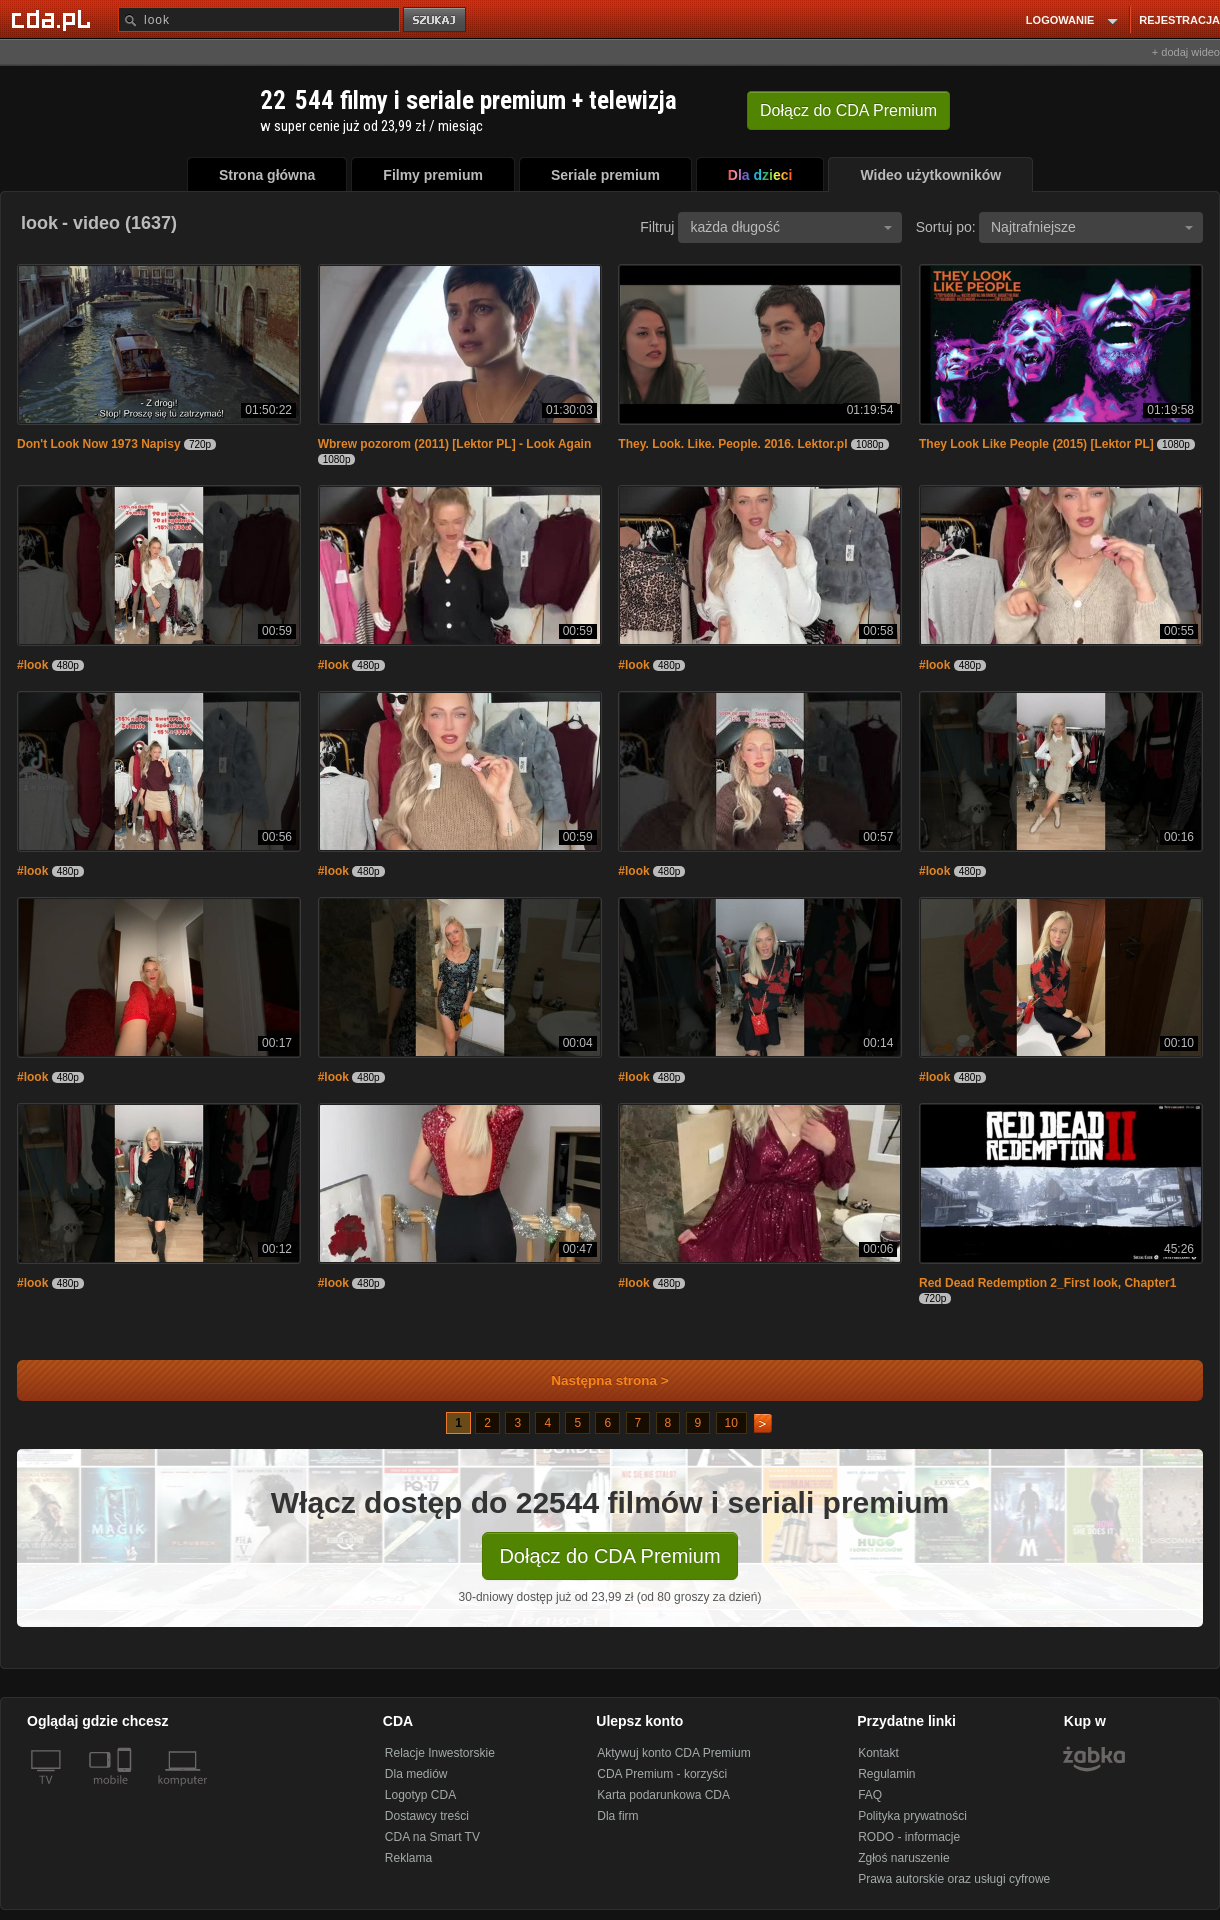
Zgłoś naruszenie (903, 1858)
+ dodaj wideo (1186, 52)
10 (731, 1423)
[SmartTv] (126, 1792)
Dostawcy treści (427, 1816)
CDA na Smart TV (432, 1837)
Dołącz (848, 110)
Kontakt (878, 1753)
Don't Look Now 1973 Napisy (99, 444)
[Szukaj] (259, 19)
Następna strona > (596, 1380)
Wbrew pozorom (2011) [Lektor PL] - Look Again (455, 444)
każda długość (791, 227)
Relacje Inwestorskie (440, 1753)
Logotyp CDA (420, 1795)
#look (32, 665)
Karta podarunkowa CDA (663, 1795)
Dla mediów (416, 1774)
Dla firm (617, 1816)
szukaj (436, 20)
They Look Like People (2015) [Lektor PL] (1036, 444)
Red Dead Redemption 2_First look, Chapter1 (1047, 1283)
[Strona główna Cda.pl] (54, 19)
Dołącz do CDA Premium (609, 1556)
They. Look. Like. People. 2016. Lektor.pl (732, 444)
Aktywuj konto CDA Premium (673, 1753)
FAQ (870, 1795)
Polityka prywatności (912, 1816)
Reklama (408, 1858)
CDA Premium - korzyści (662, 1774)
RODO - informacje (909, 1837)
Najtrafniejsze (1092, 227)
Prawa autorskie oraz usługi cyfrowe (954, 1879)
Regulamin (886, 1774)
